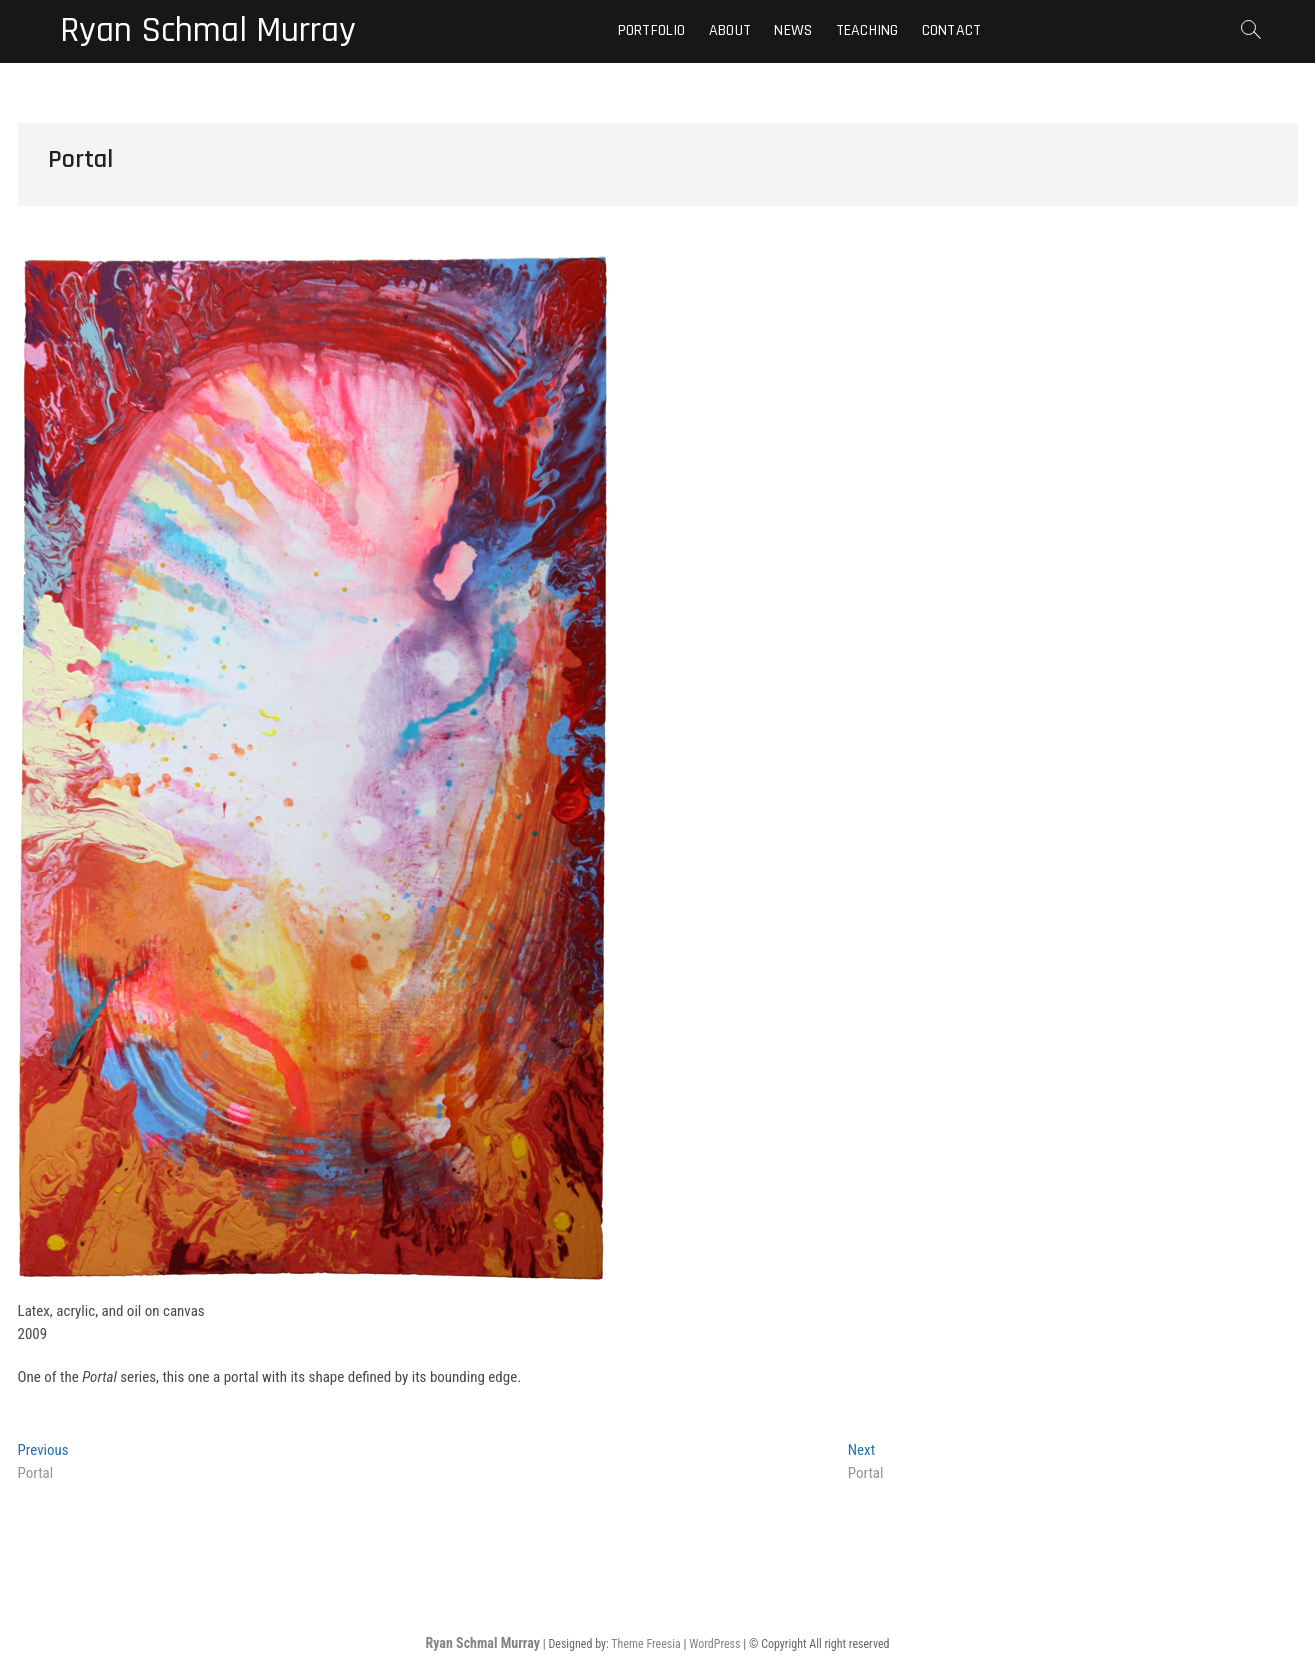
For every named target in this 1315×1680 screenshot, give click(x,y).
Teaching (867, 30)
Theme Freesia (645, 1644)
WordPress (714, 1644)
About (730, 30)
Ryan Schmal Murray (208, 31)
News (793, 30)
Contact (951, 30)
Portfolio (652, 30)
